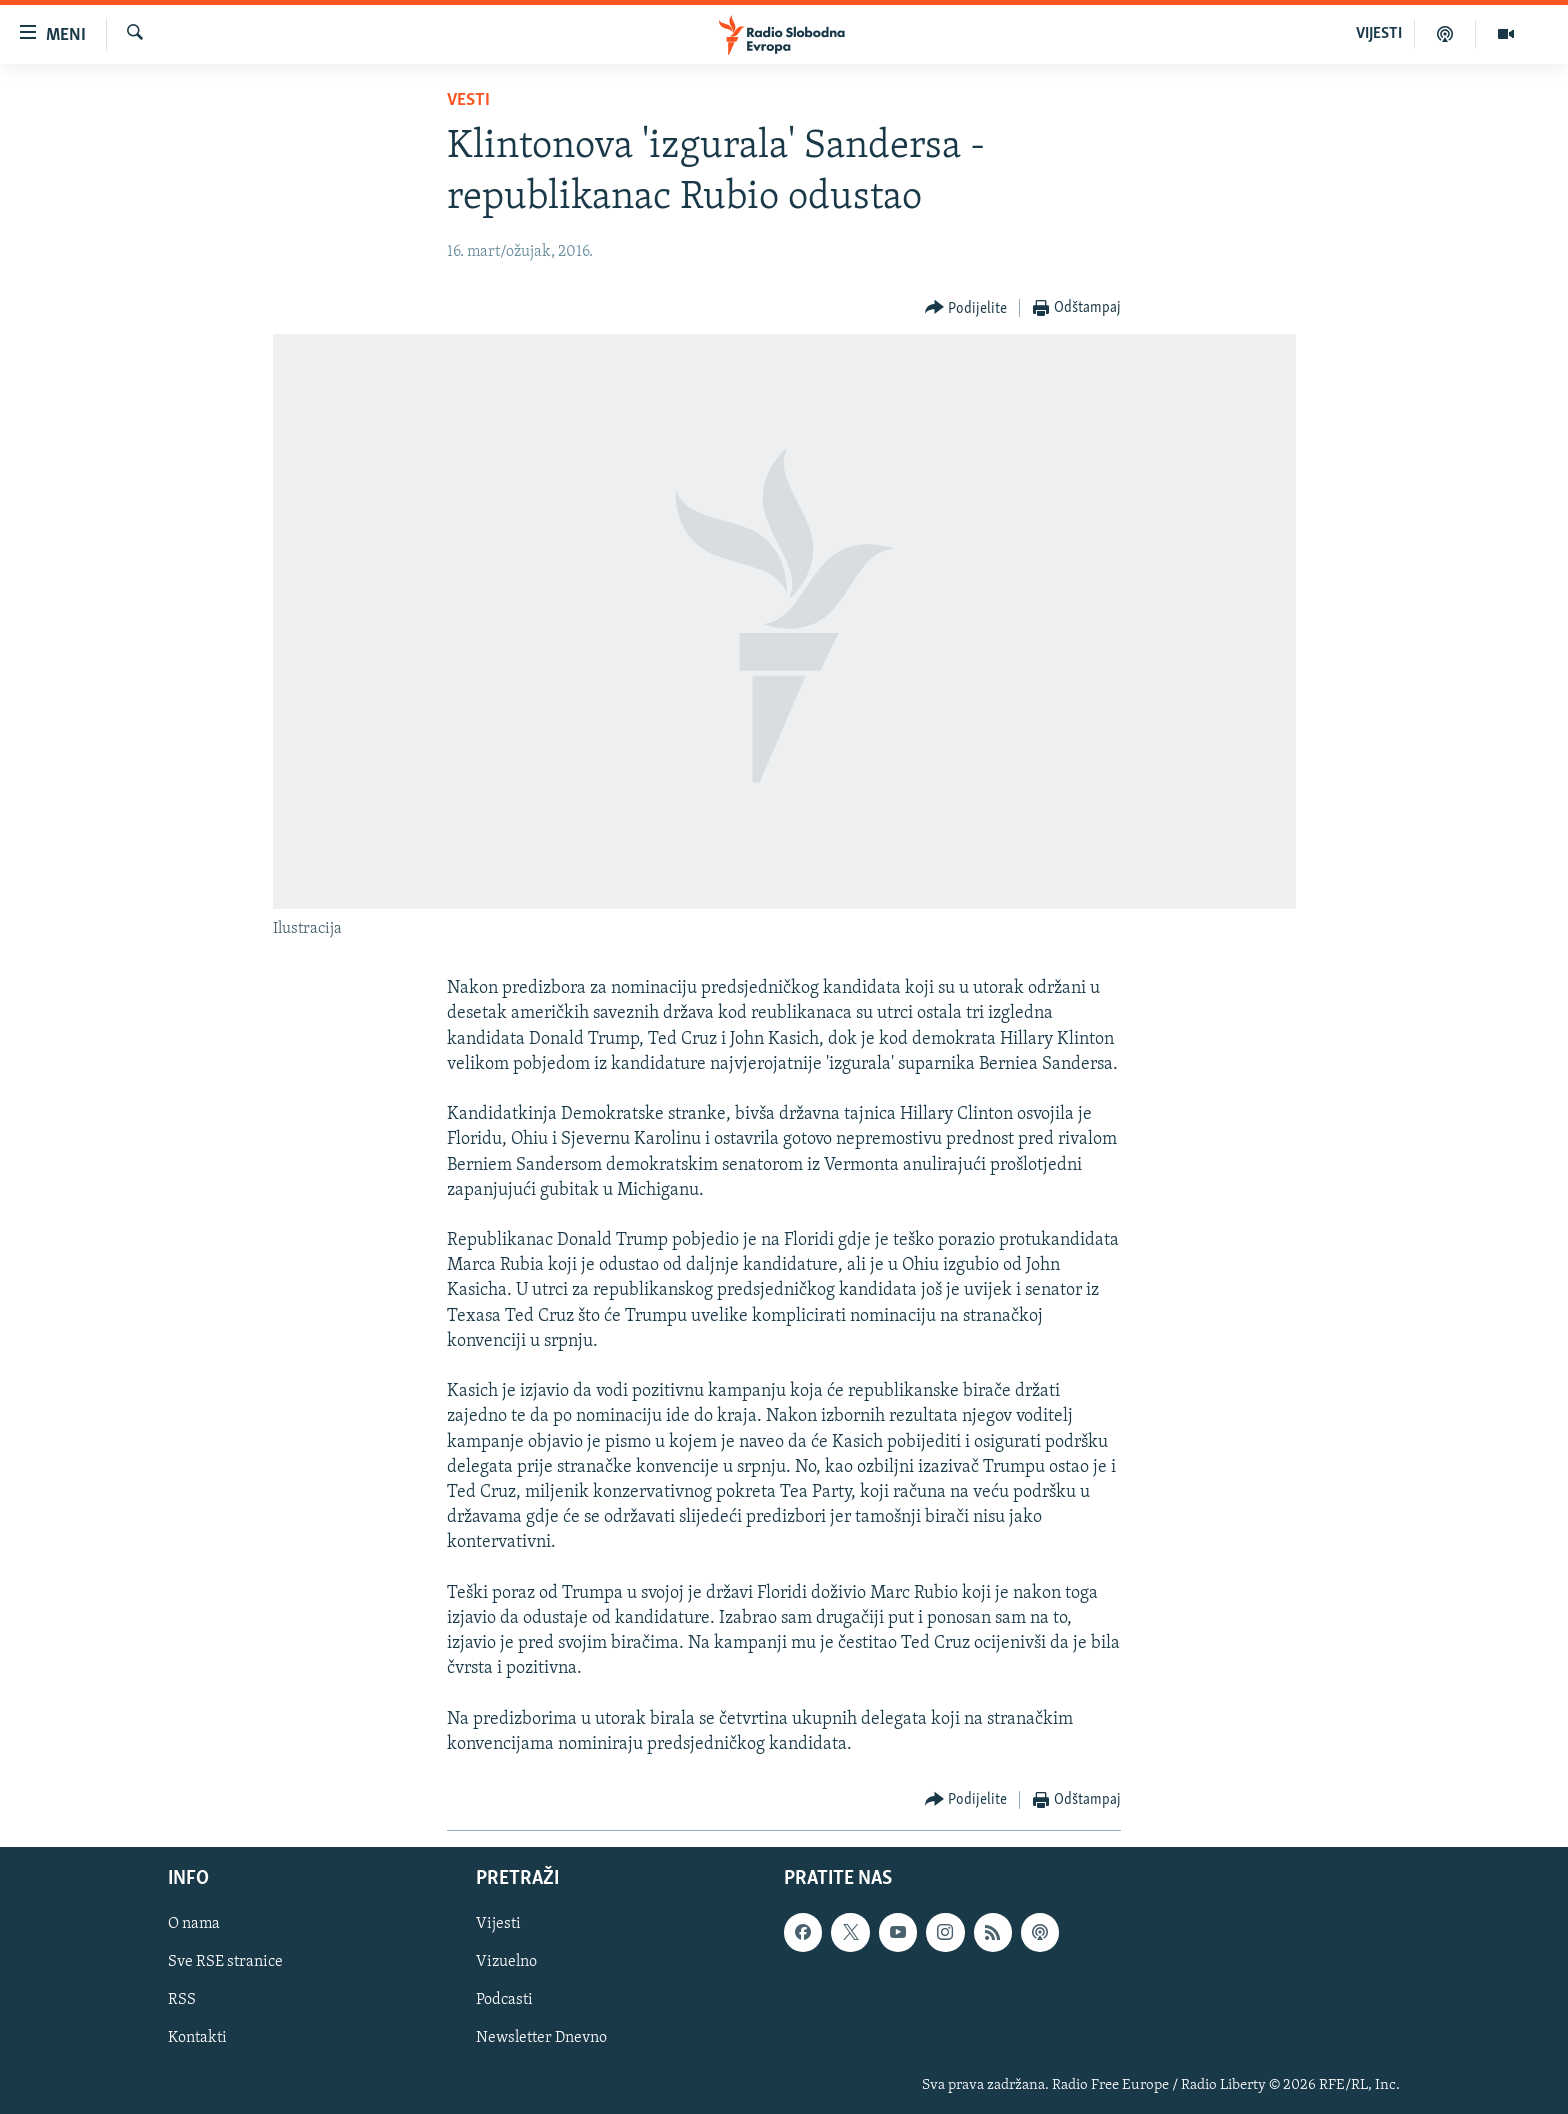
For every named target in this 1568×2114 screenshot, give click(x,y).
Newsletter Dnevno (541, 2039)
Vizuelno (506, 1963)
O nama (194, 1924)
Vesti (468, 100)
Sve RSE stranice (225, 1963)
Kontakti (197, 2039)
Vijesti (498, 1924)
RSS (182, 2001)
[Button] (966, 308)
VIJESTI (1379, 34)
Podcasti (504, 2001)
